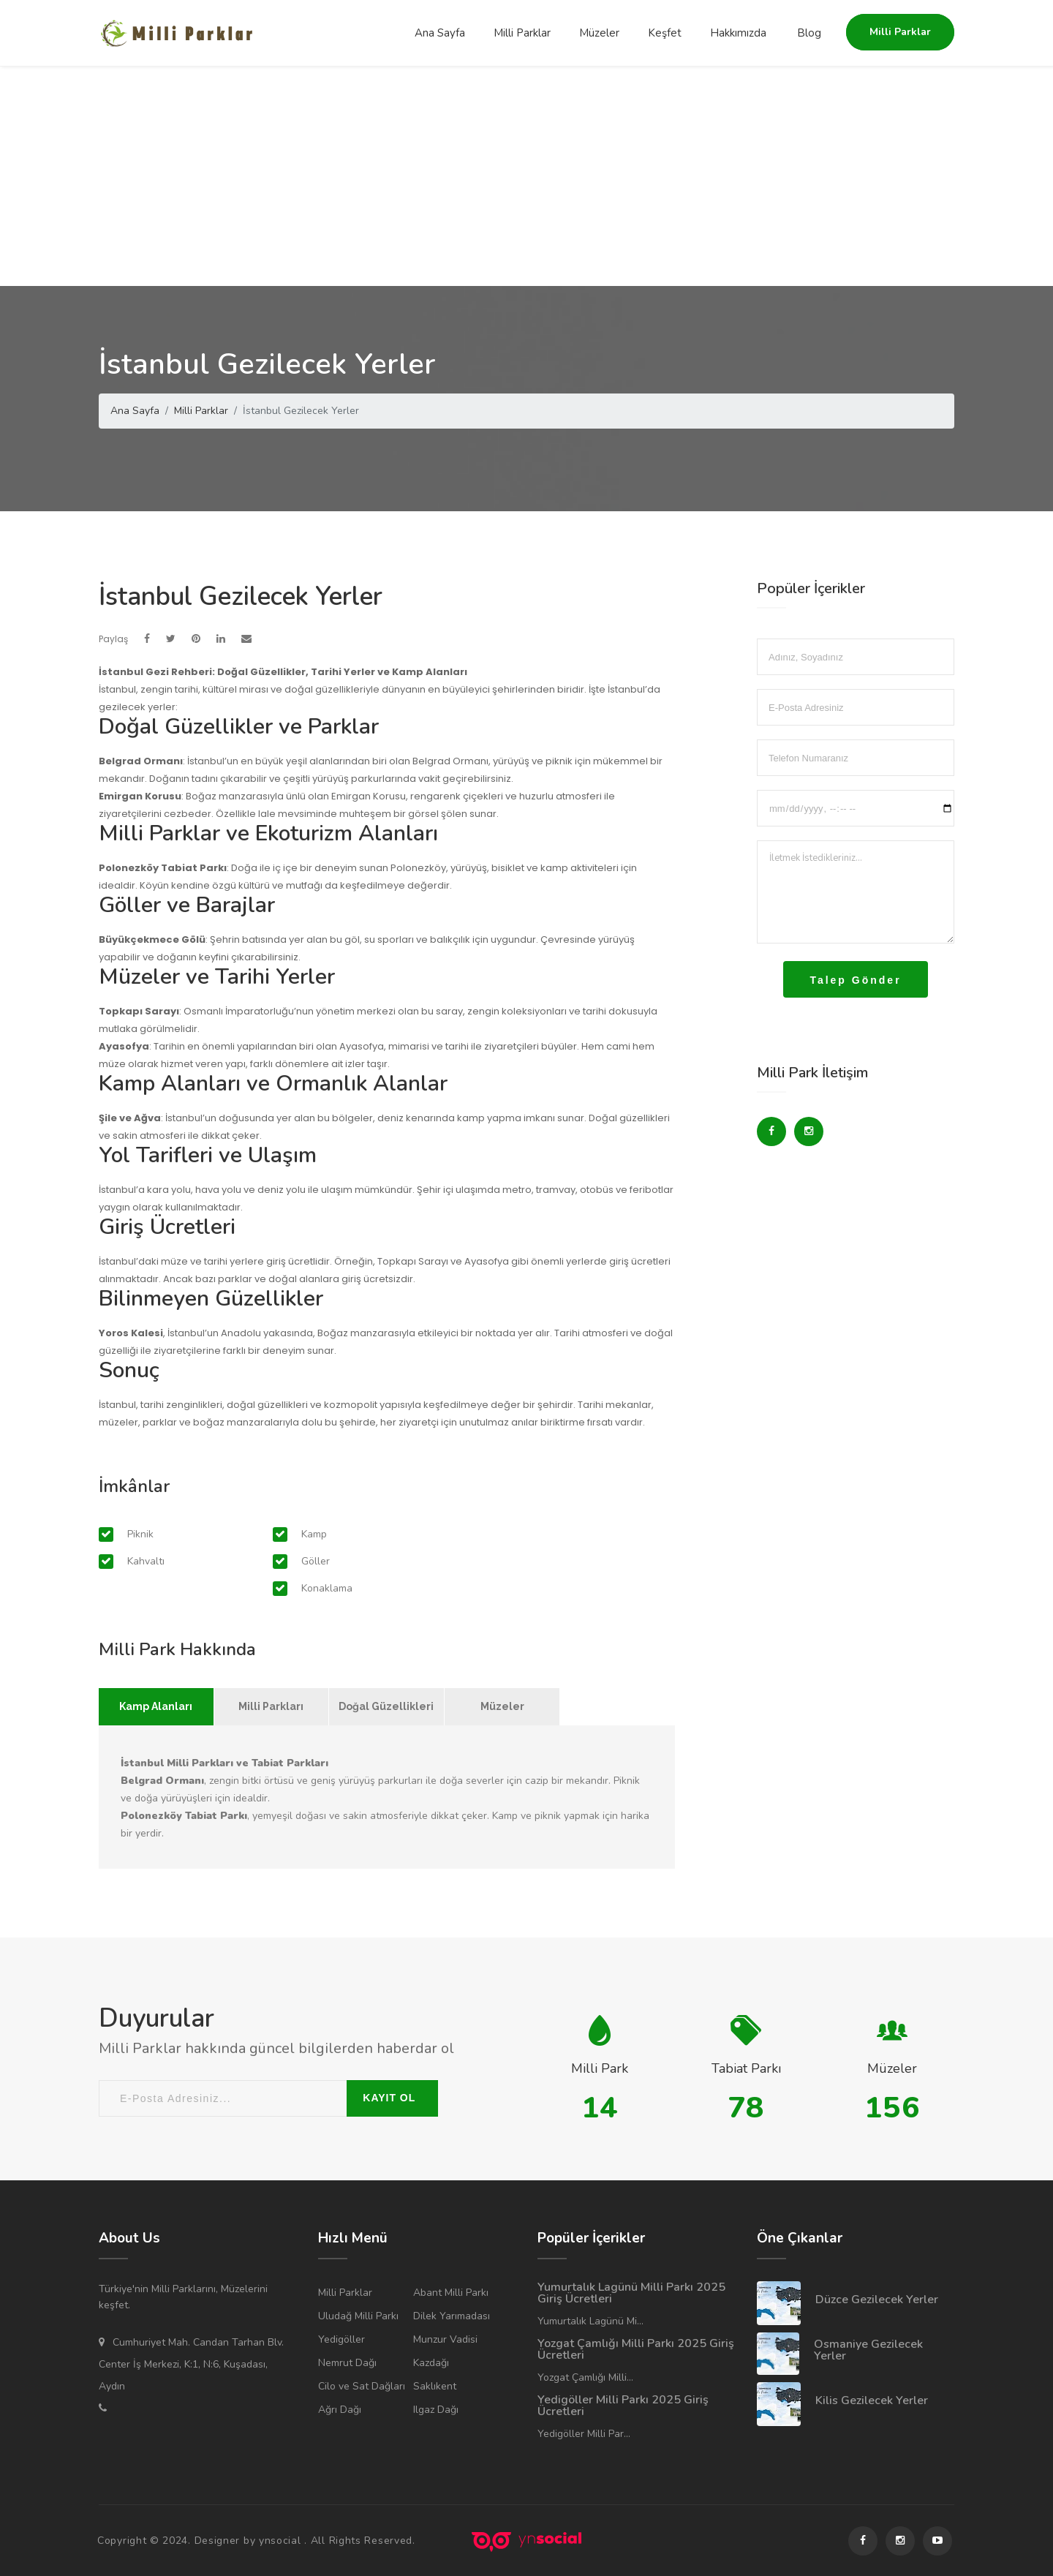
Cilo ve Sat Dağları (361, 2386)
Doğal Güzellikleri (386, 1706)
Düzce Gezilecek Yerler (876, 2299)
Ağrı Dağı (339, 2410)
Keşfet (665, 33)
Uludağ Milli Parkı (358, 2316)
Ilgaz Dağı (435, 2410)
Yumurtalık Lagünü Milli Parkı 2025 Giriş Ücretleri (631, 2293)
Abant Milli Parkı (450, 2293)
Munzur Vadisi (445, 2339)
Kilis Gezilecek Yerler (871, 2400)
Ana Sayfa (440, 33)
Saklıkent (434, 2386)
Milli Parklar (522, 33)
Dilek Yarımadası (451, 2316)
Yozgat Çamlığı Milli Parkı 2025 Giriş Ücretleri (635, 2349)
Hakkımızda (738, 33)
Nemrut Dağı (347, 2363)
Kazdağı (431, 2363)
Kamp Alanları (155, 1706)
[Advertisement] (526, 176)
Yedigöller (341, 2339)
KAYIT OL (389, 2098)
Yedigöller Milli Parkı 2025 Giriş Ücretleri (623, 2405)
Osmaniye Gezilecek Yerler (868, 2350)
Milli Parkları (270, 1706)
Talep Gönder (855, 980)
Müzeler (599, 33)
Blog (809, 33)
